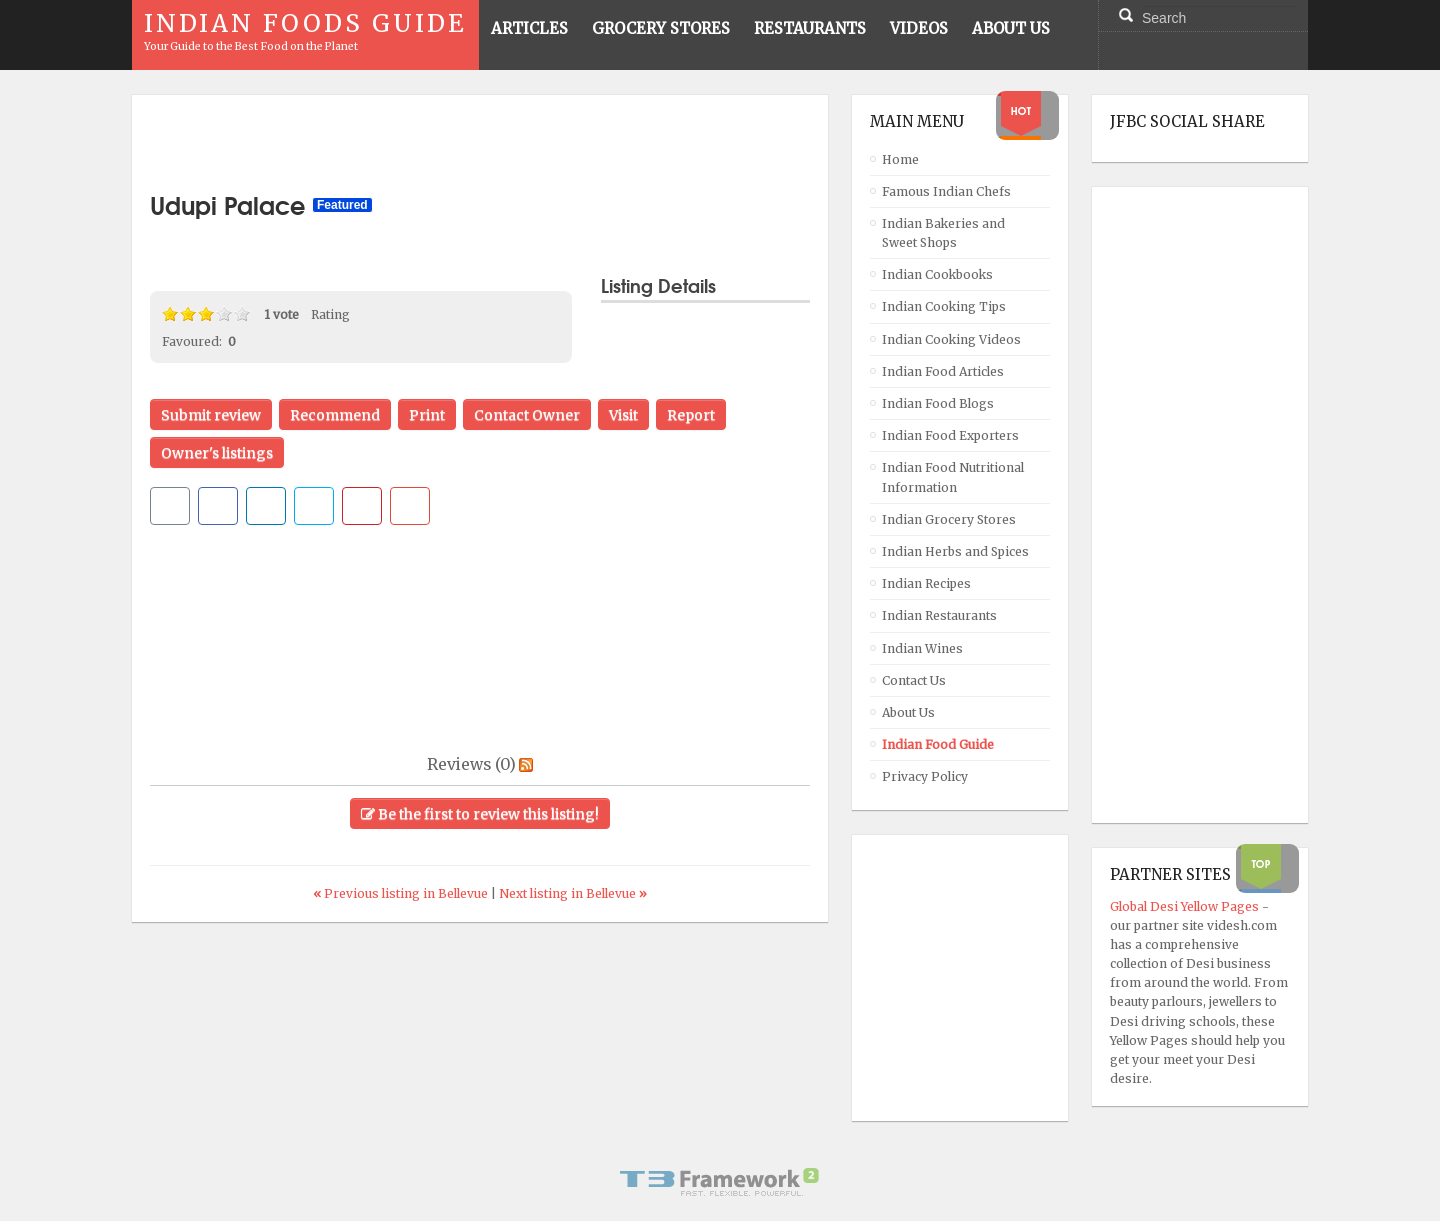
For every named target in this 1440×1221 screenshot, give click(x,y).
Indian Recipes (926, 583)
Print (427, 415)
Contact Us (914, 680)
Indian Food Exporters (950, 435)
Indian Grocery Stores (949, 519)
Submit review (211, 415)
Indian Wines (922, 648)
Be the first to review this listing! (480, 814)
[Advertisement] (480, 143)
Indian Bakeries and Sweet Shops (943, 233)
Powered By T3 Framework (720, 1182)
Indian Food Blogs (938, 403)
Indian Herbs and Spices (955, 551)
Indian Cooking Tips (944, 306)
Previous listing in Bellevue (402, 893)
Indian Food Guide (938, 744)
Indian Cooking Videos (951, 339)
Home (900, 159)
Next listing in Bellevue (573, 893)
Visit (623, 415)
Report (691, 415)
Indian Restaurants (939, 615)
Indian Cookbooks (937, 274)
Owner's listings (217, 453)
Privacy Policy (925, 776)
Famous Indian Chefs (946, 191)
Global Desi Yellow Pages (1186, 906)
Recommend (335, 415)
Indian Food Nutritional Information (953, 477)
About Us (908, 712)
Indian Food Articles (943, 371)
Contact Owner (527, 415)
